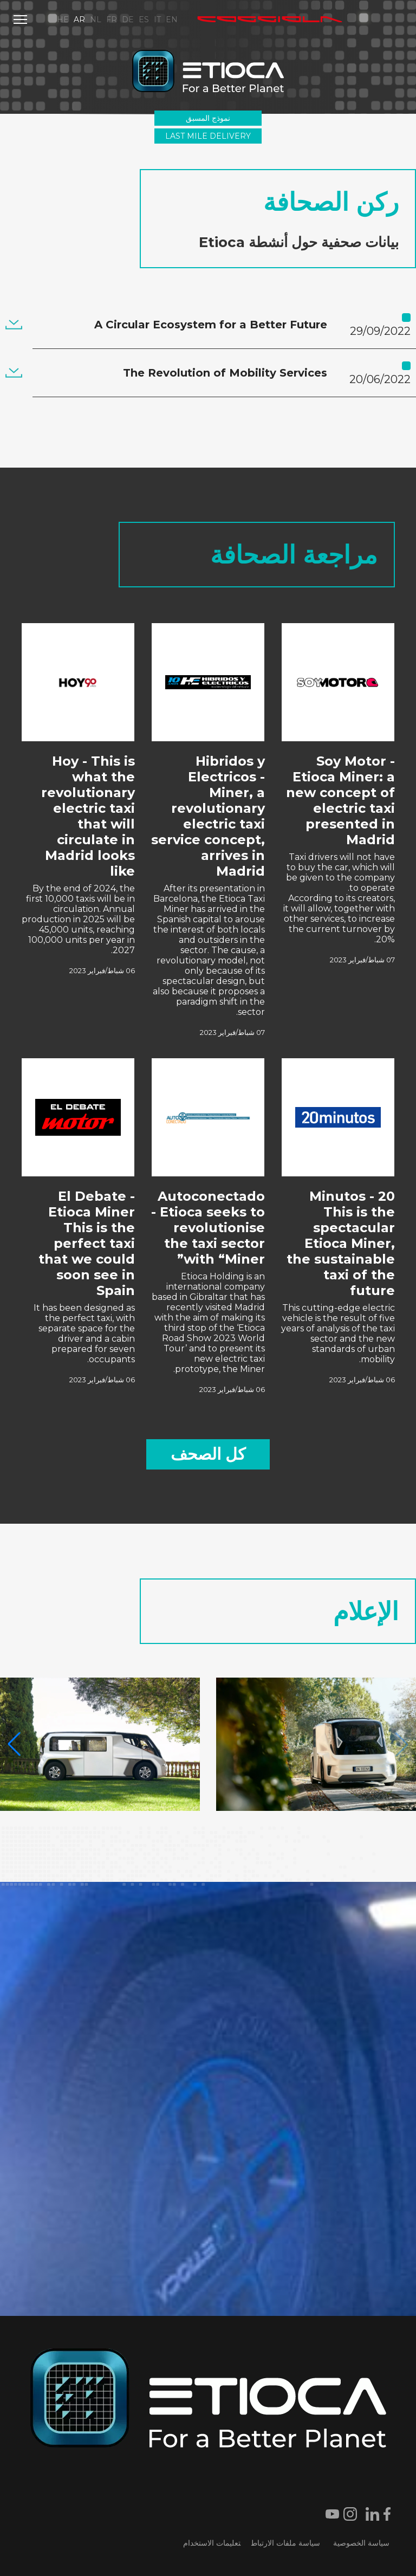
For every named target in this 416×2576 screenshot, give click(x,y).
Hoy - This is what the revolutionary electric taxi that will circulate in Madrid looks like (88, 816)
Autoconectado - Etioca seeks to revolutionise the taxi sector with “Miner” (208, 1227)
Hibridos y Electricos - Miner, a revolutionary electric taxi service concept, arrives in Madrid (208, 816)
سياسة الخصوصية (361, 2543)
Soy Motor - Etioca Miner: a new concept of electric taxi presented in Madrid (340, 800)
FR (111, 19)
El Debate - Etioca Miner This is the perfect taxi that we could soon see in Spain (86, 1243)
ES (144, 19)
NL (95, 19)
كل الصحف (208, 1454)
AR (79, 19)
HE (63, 19)
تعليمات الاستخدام (211, 2543)
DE (128, 19)
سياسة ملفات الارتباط (285, 2543)
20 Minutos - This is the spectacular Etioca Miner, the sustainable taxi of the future (341, 1243)
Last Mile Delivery (208, 136)
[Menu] (20, 19)
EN (172, 19)
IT (157, 19)
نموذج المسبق (208, 118)
